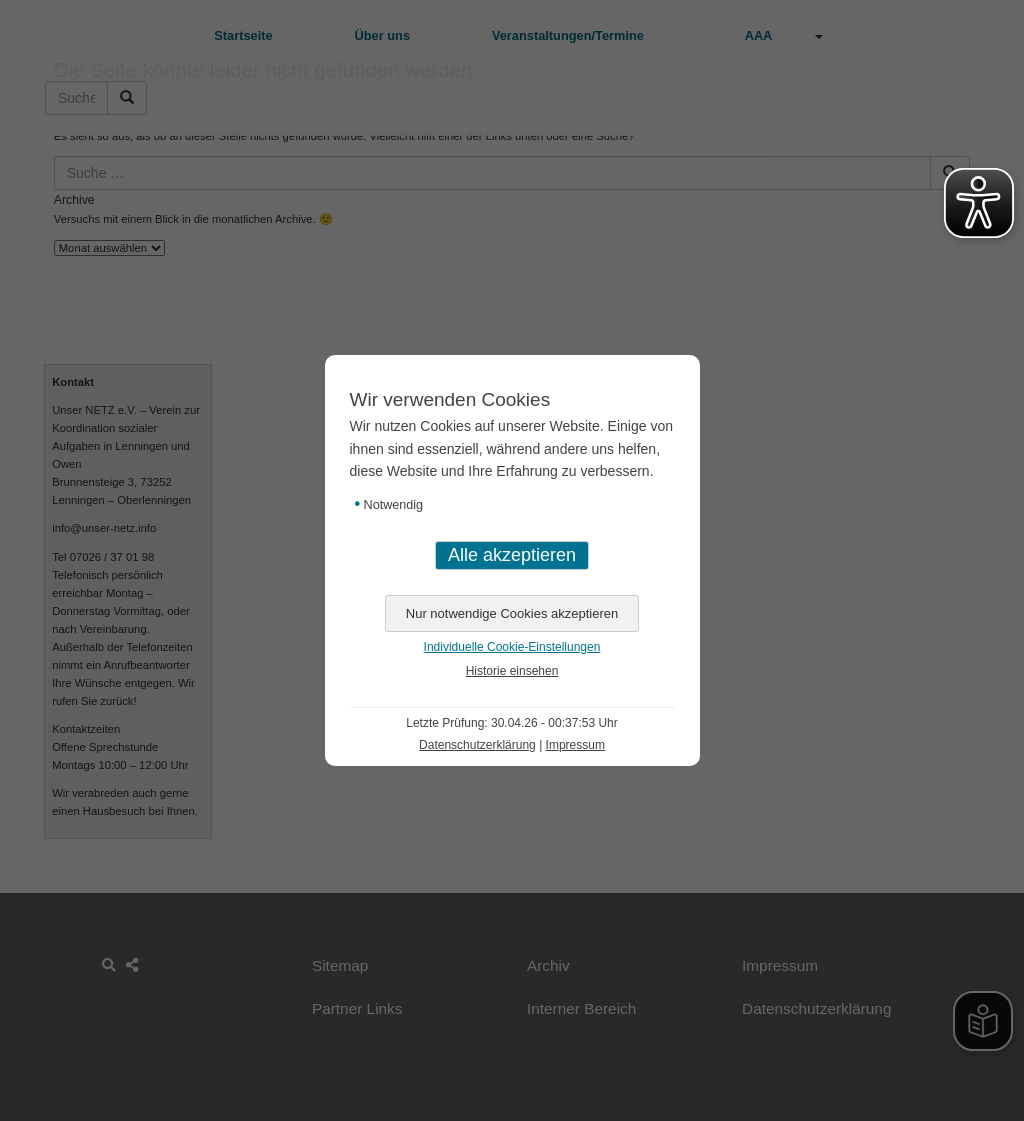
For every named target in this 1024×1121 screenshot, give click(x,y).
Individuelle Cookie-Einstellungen (512, 647)
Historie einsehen (512, 671)
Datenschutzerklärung (477, 745)
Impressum (575, 745)
